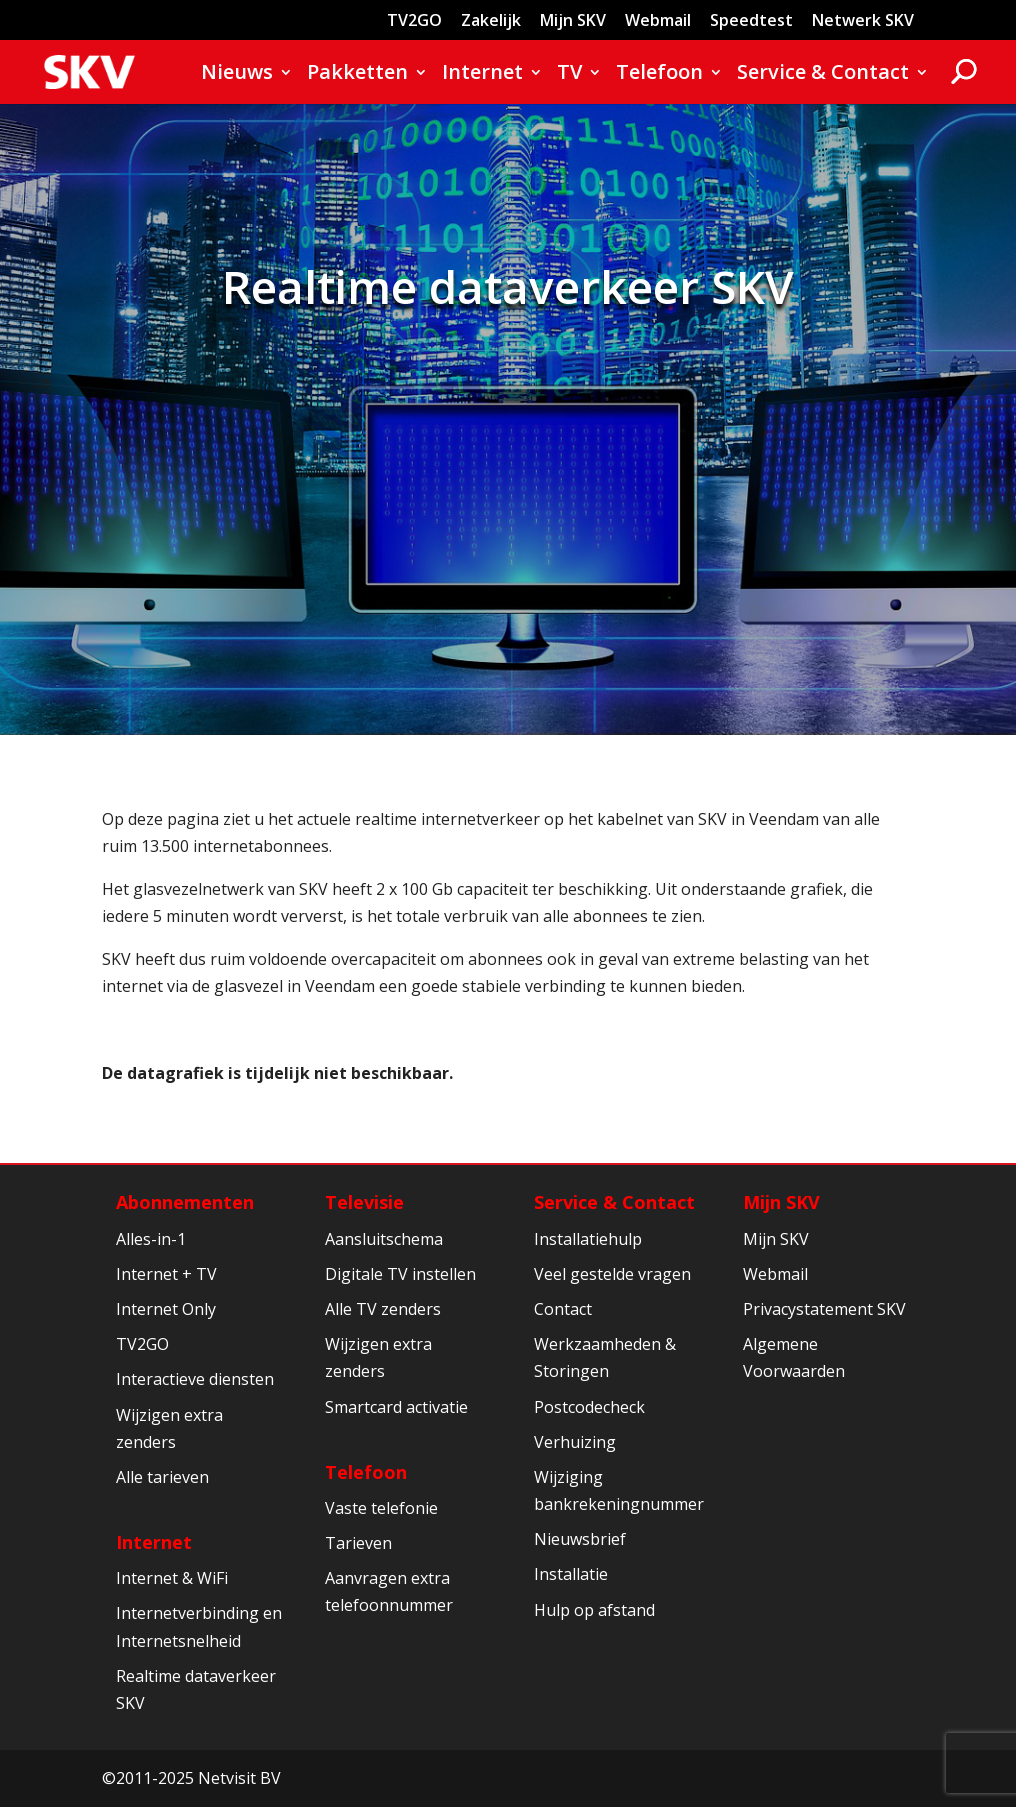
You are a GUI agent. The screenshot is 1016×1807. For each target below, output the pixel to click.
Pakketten (357, 75)
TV (569, 75)
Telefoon (659, 75)
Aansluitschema (384, 1239)
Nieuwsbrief (580, 1539)
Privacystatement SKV (824, 1309)
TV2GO (414, 21)
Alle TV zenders (383, 1309)
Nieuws (237, 75)
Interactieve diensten (195, 1379)
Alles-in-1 (151, 1239)
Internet (482, 75)
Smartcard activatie (396, 1407)
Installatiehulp (588, 1239)
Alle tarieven (162, 1477)
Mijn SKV (573, 21)
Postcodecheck (589, 1407)
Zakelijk (491, 21)
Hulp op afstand (594, 1610)
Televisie (364, 1202)
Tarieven (358, 1543)
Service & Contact (823, 75)
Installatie (571, 1574)
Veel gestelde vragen (612, 1274)
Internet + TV (166, 1274)
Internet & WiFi (172, 1578)
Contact (563, 1309)
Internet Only (166, 1309)
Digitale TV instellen (400, 1274)
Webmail (658, 21)
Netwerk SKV (863, 21)
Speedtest (751, 21)
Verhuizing (575, 1442)
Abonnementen (185, 1202)
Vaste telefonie (381, 1508)
